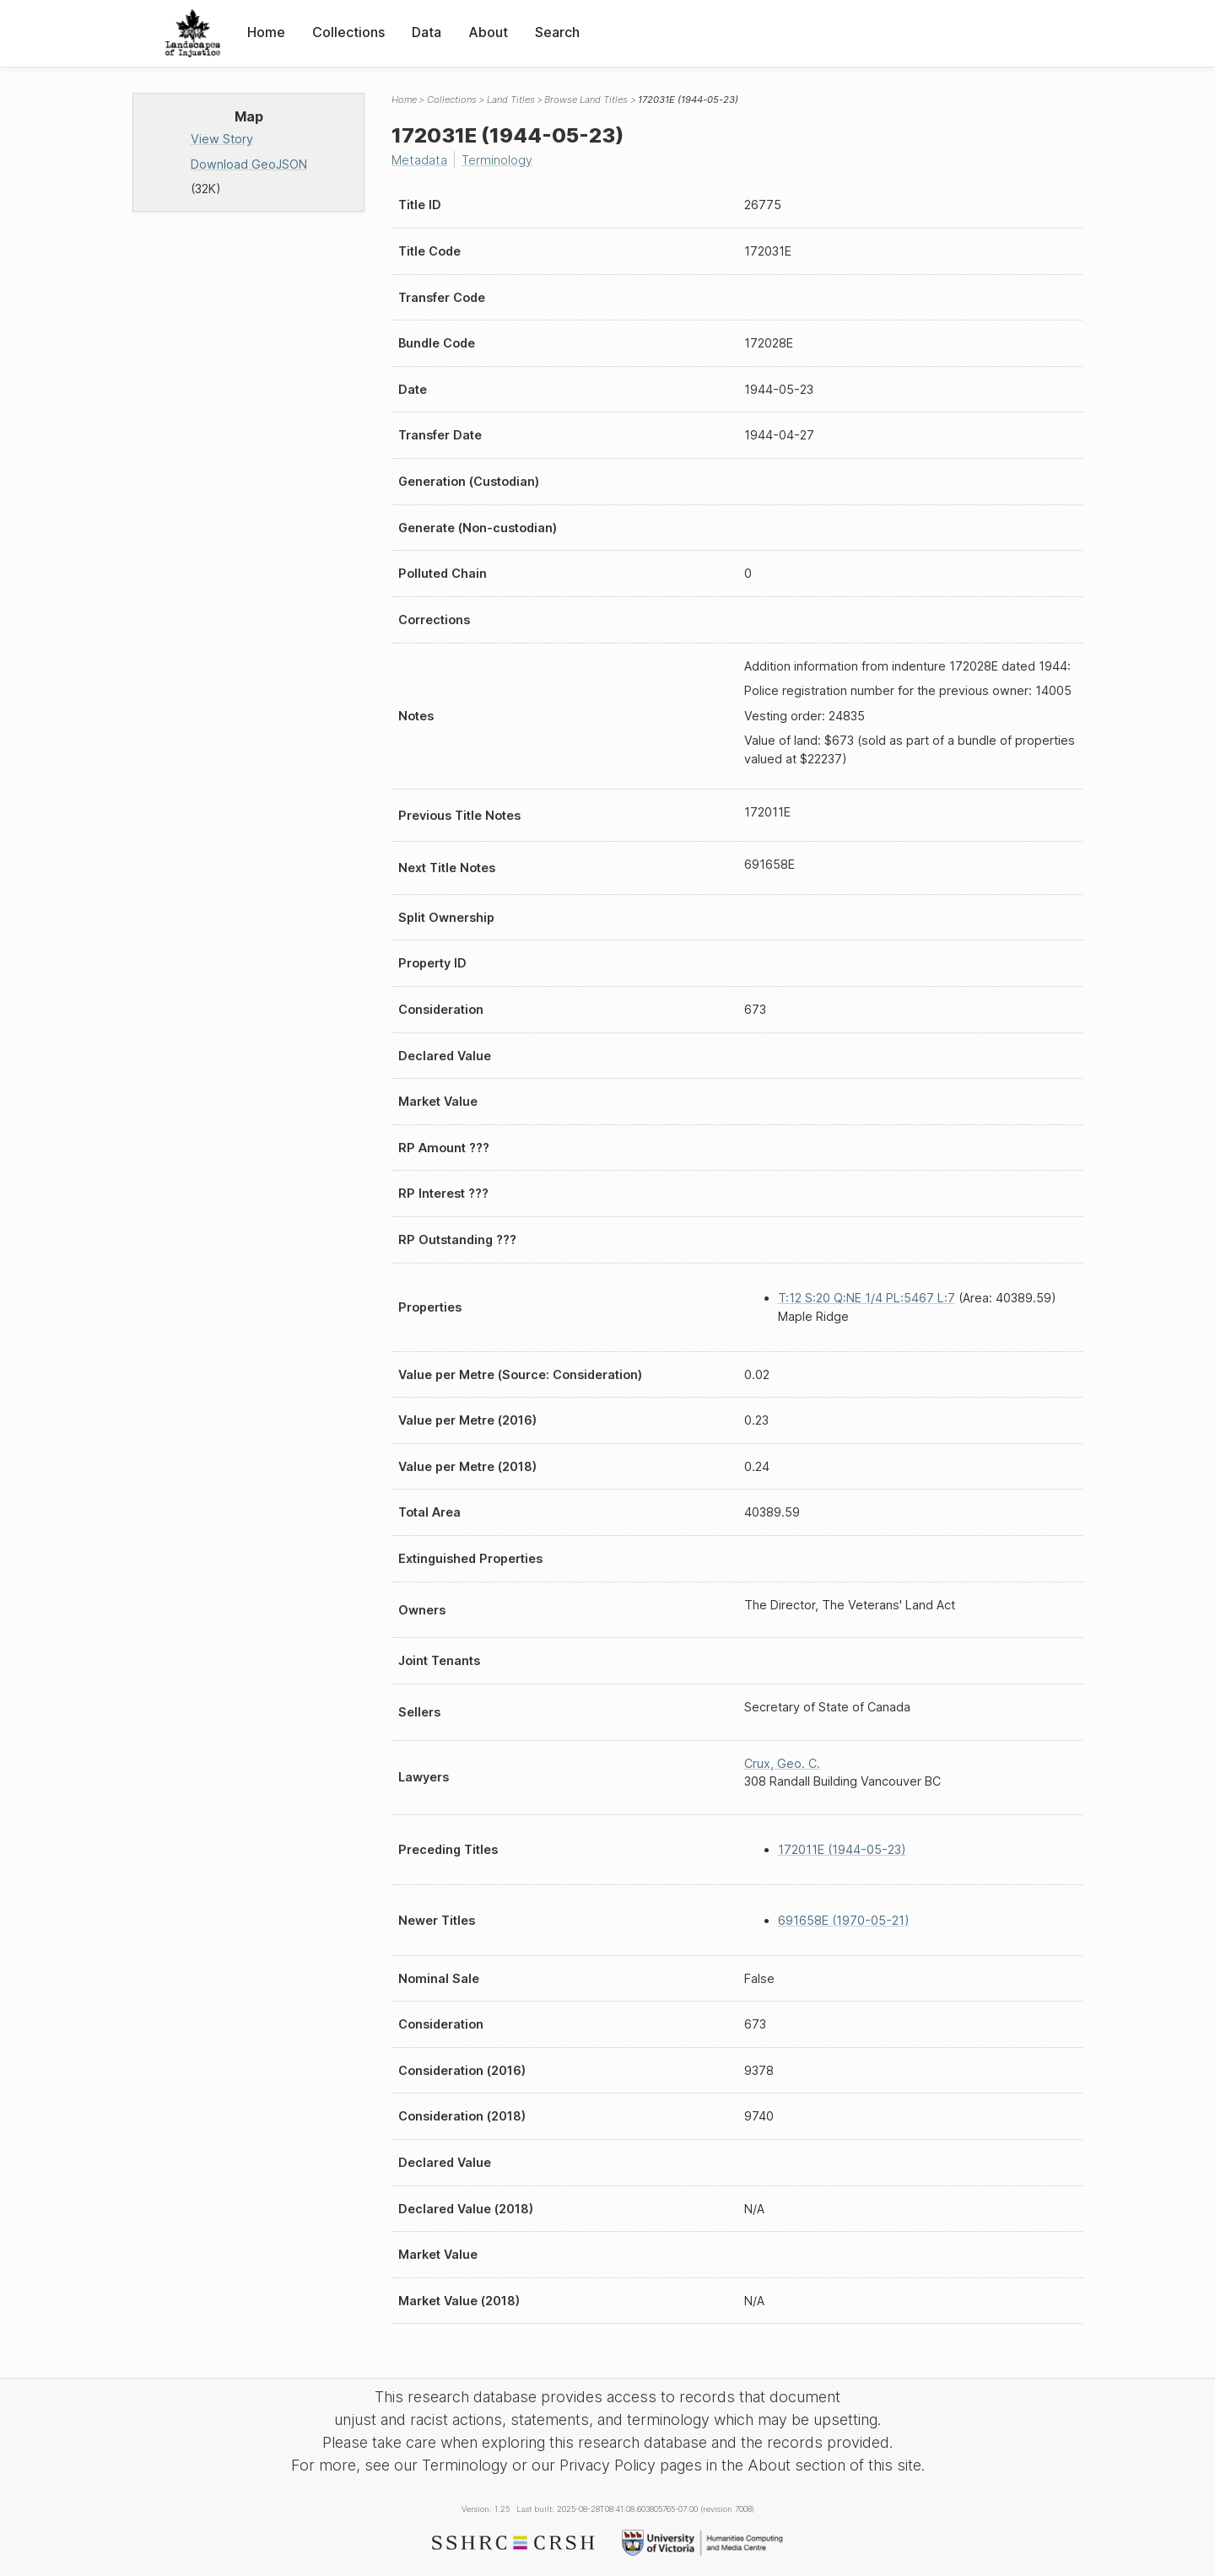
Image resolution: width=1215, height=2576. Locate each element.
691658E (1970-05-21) (844, 1920)
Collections (348, 32)
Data (426, 32)
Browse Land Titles (586, 99)
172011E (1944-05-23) (842, 1849)
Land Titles (511, 99)
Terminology (497, 160)
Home (266, 32)
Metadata (419, 160)
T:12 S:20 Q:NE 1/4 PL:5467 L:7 (866, 1298)
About (488, 32)
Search (557, 32)
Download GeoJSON (249, 164)
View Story (222, 139)
